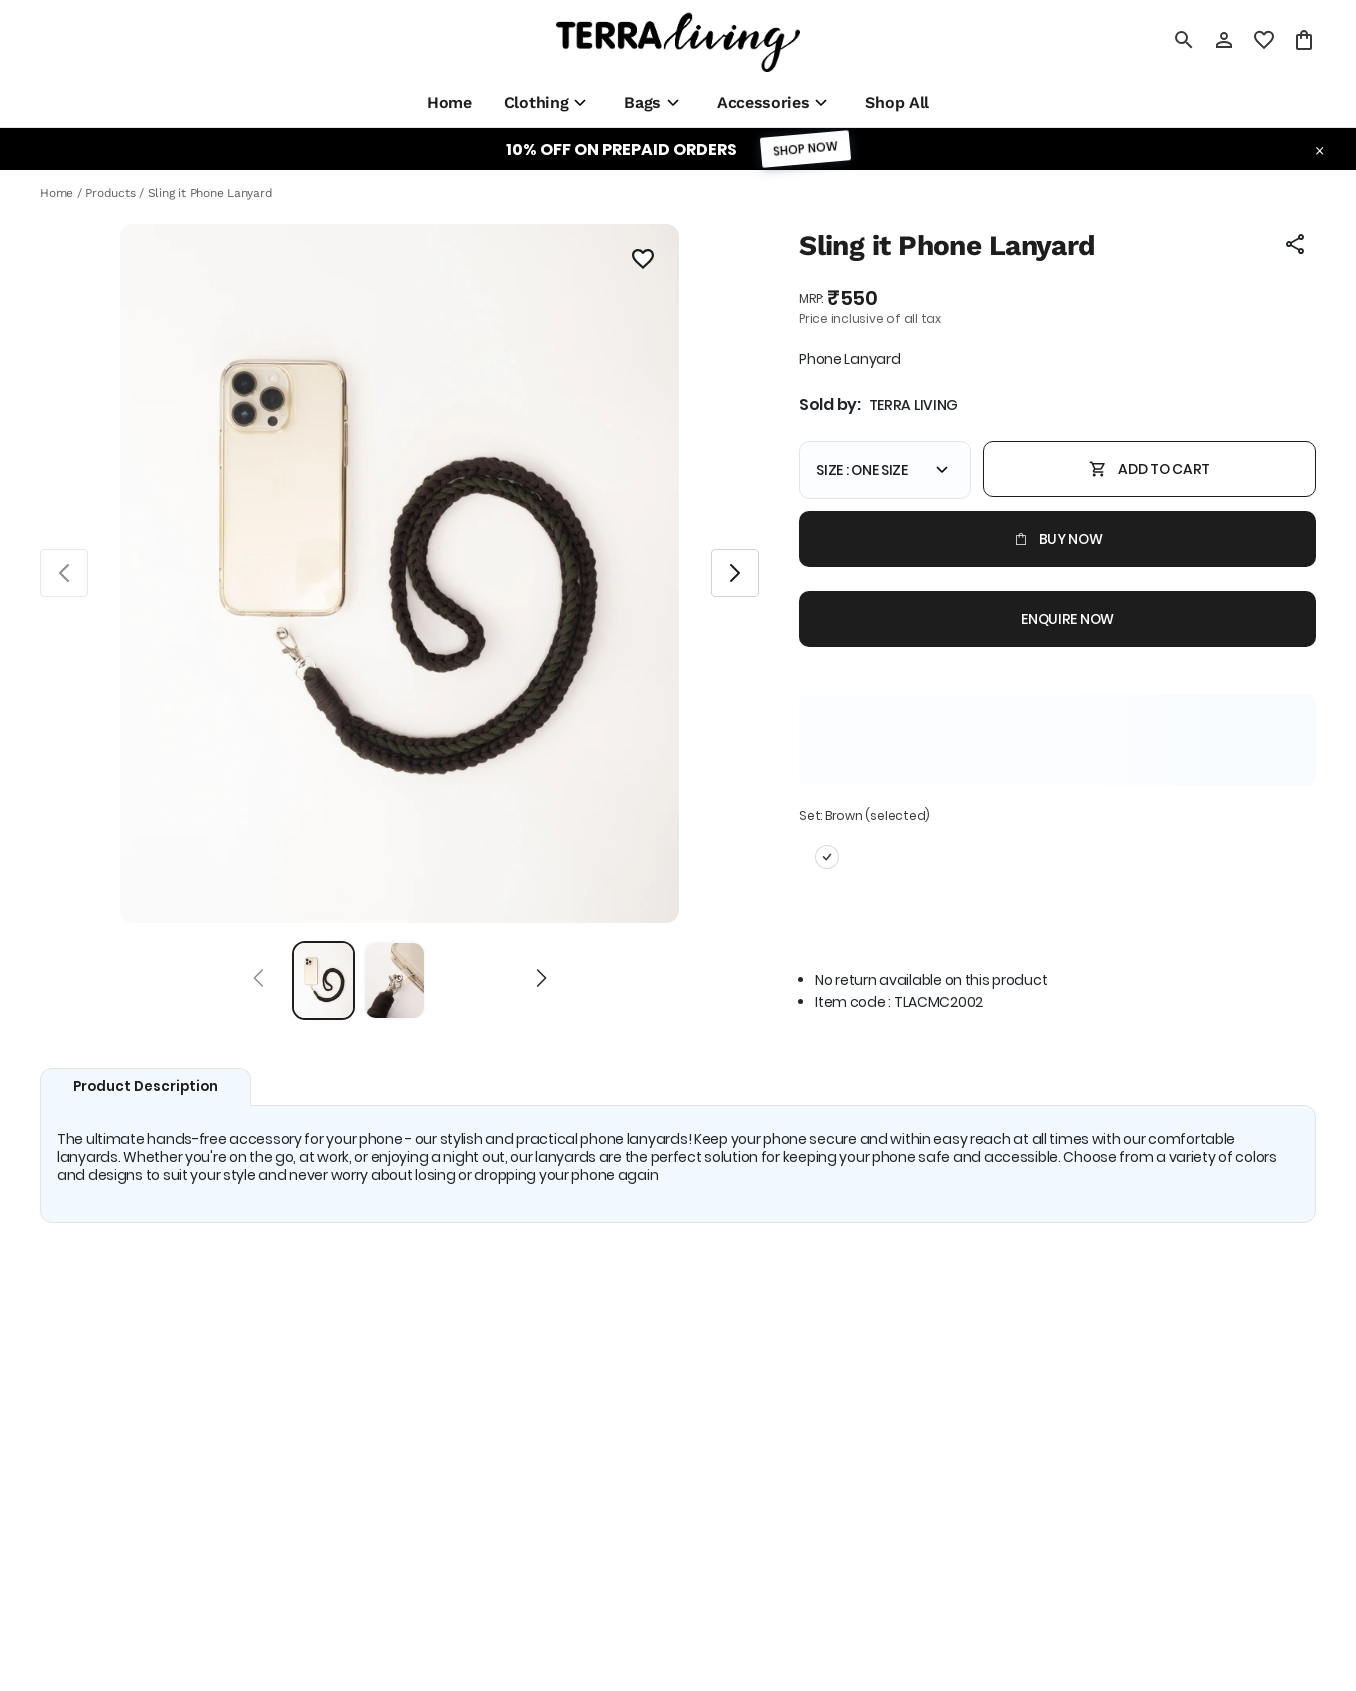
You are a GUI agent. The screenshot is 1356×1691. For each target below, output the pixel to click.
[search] (1184, 40)
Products (110, 193)
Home (56, 193)
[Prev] (258, 981)
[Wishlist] (643, 262)
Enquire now (1057, 619)
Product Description (145, 1086)
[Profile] (1224, 40)
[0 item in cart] (1304, 40)
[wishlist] (1264, 40)
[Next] (541, 981)
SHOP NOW (805, 148)
